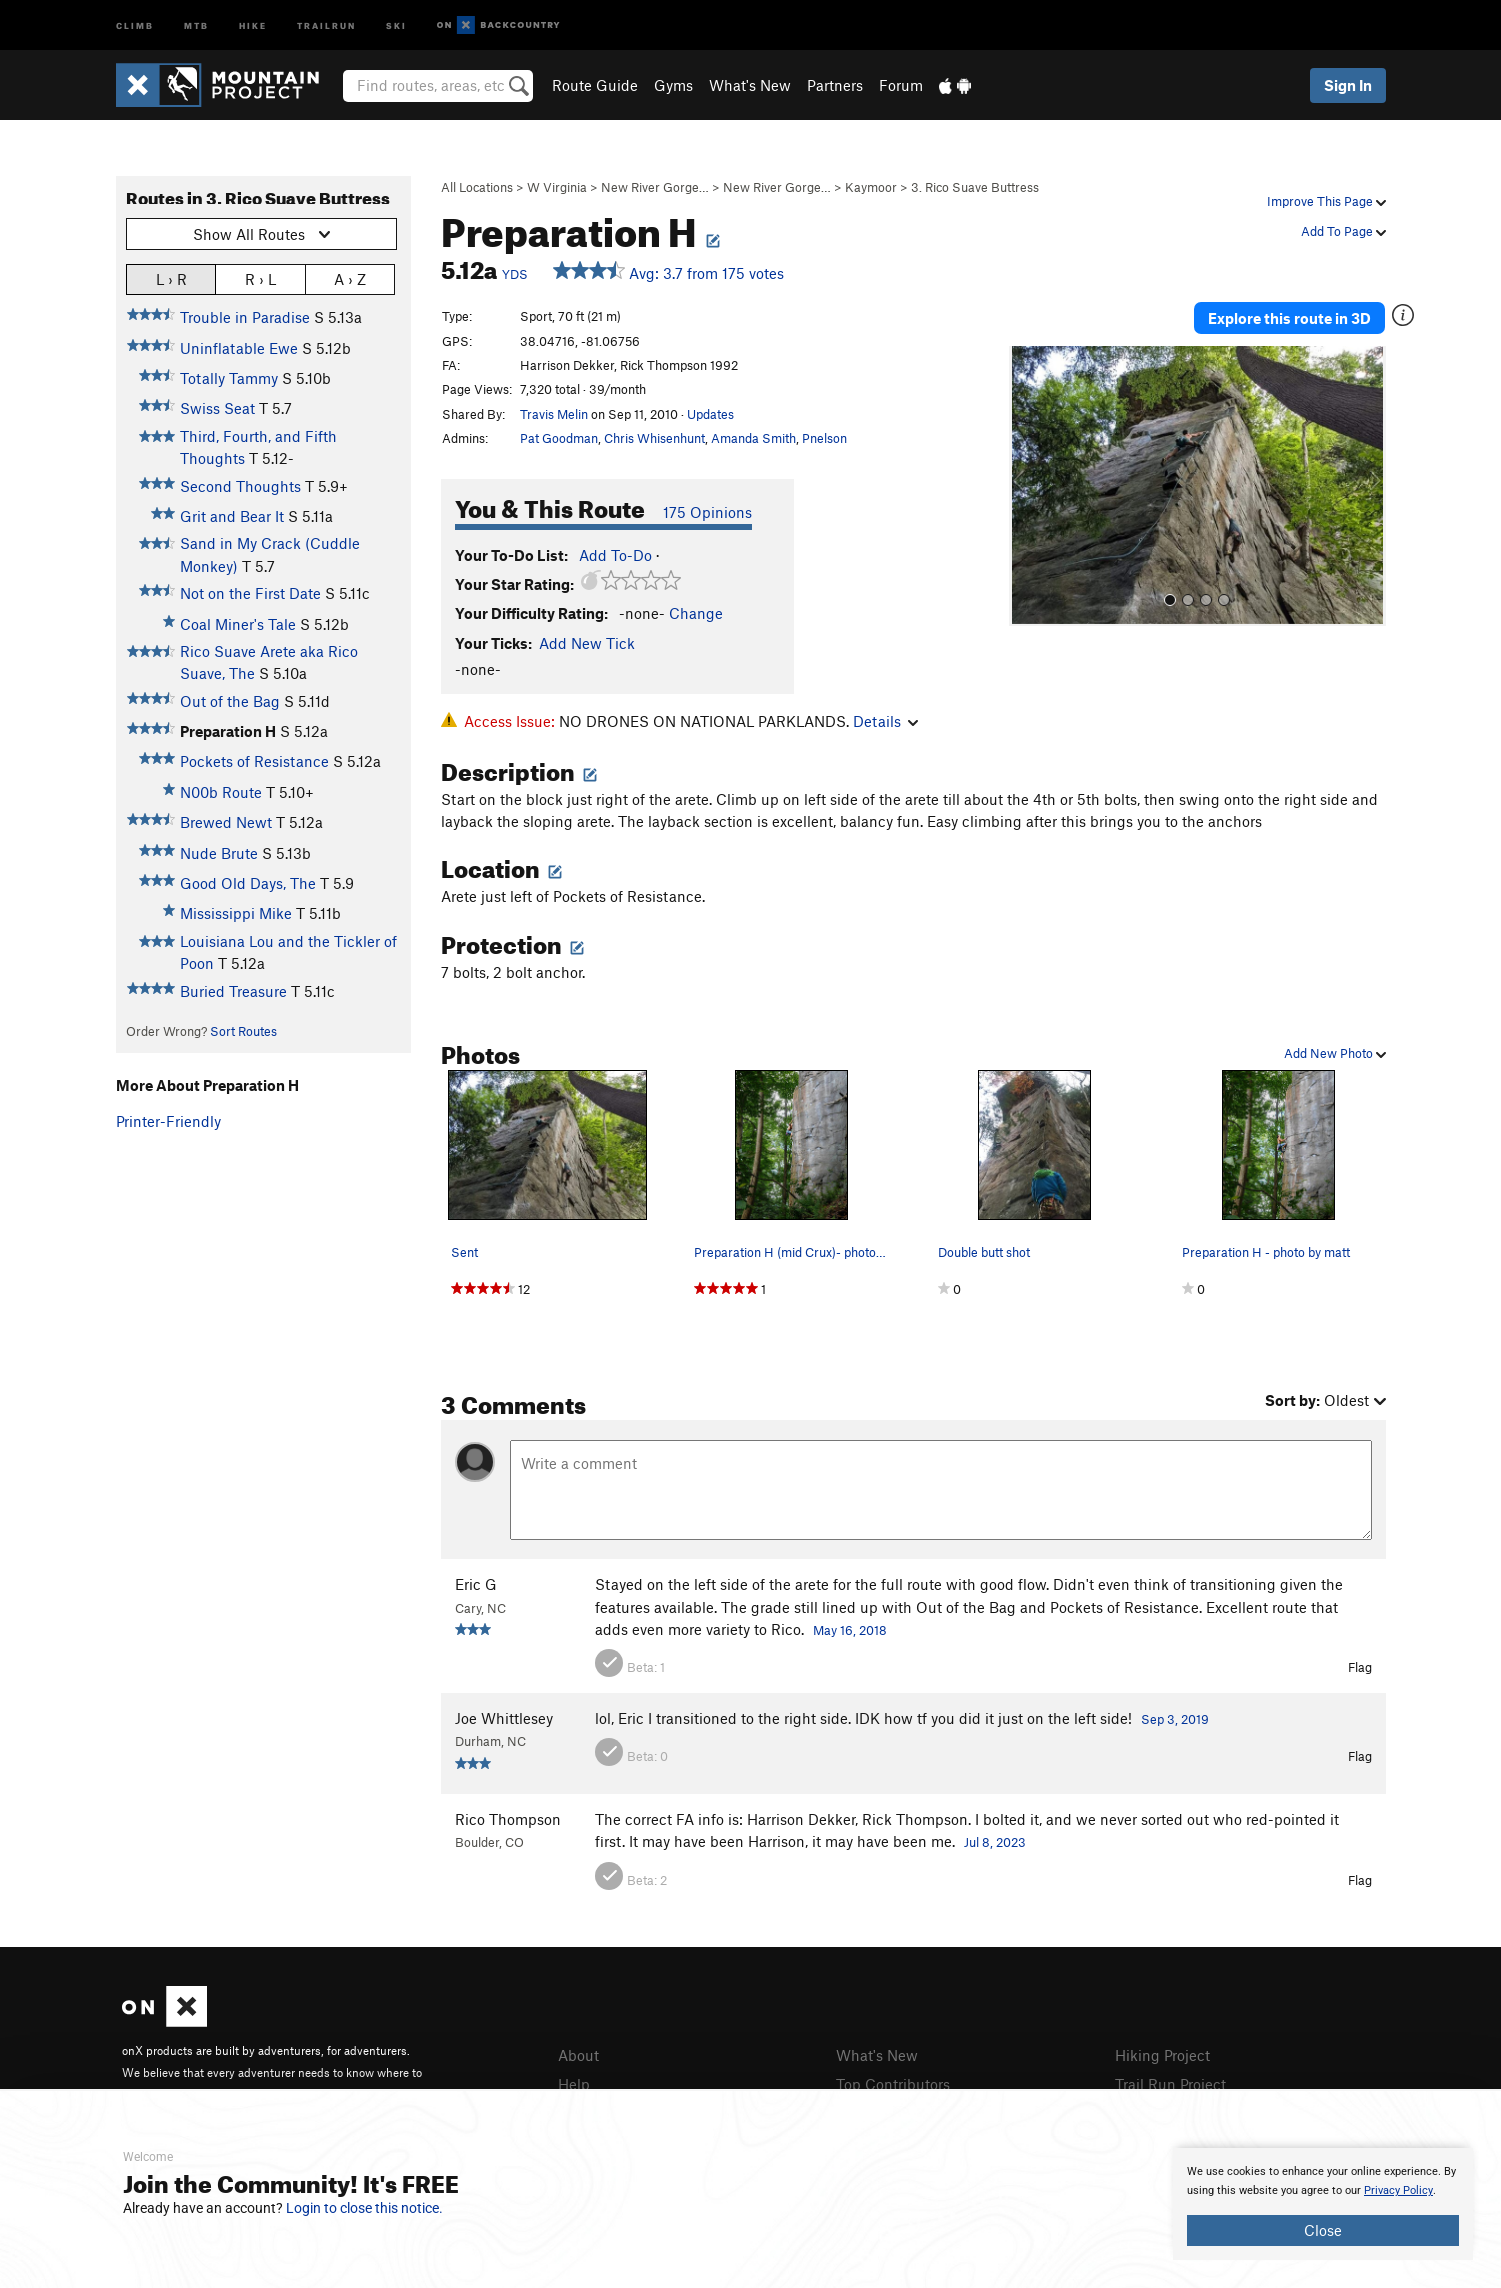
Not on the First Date (250, 593)
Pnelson (824, 438)
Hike (253, 24)
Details (885, 721)
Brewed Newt (226, 822)
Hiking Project (1162, 2055)
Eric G (476, 1584)
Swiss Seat (217, 408)
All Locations (477, 187)
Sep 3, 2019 (1175, 1719)
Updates (710, 414)
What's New (750, 85)
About (578, 2055)
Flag (1360, 1667)
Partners (835, 85)
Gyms (673, 85)
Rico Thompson (508, 1819)
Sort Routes (243, 1031)
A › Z (350, 278)
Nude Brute (219, 853)
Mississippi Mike (236, 913)
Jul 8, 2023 (995, 1842)
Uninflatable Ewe (239, 348)
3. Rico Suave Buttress (975, 187)
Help (574, 2084)
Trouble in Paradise (245, 317)
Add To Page (1343, 231)
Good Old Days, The (248, 883)
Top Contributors (893, 2084)
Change (696, 613)
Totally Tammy (229, 378)
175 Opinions (707, 512)
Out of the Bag (230, 701)
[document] (1323, 2204)
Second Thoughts (240, 486)
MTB (196, 24)
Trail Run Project (1170, 2084)
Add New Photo (1335, 1053)
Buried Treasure (233, 991)
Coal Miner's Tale (238, 624)
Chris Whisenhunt (654, 438)
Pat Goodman (559, 438)
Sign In (1348, 85)
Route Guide (595, 85)
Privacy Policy (1398, 2190)
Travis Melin (554, 414)
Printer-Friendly (168, 1121)
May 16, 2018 (850, 1630)
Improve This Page (1326, 201)
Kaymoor (871, 187)
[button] (1029, 486)
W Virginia (557, 187)
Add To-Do (615, 555)
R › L (260, 278)
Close (1323, 2230)
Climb (135, 24)
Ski (396, 24)
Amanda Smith (753, 438)
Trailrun (326, 24)
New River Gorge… (655, 187)
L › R (171, 278)
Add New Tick (587, 643)
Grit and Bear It (232, 516)
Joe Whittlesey (504, 1718)
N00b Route (221, 792)
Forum (901, 85)
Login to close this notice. (364, 2208)
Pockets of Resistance (254, 761)
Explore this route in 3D (1289, 318)
